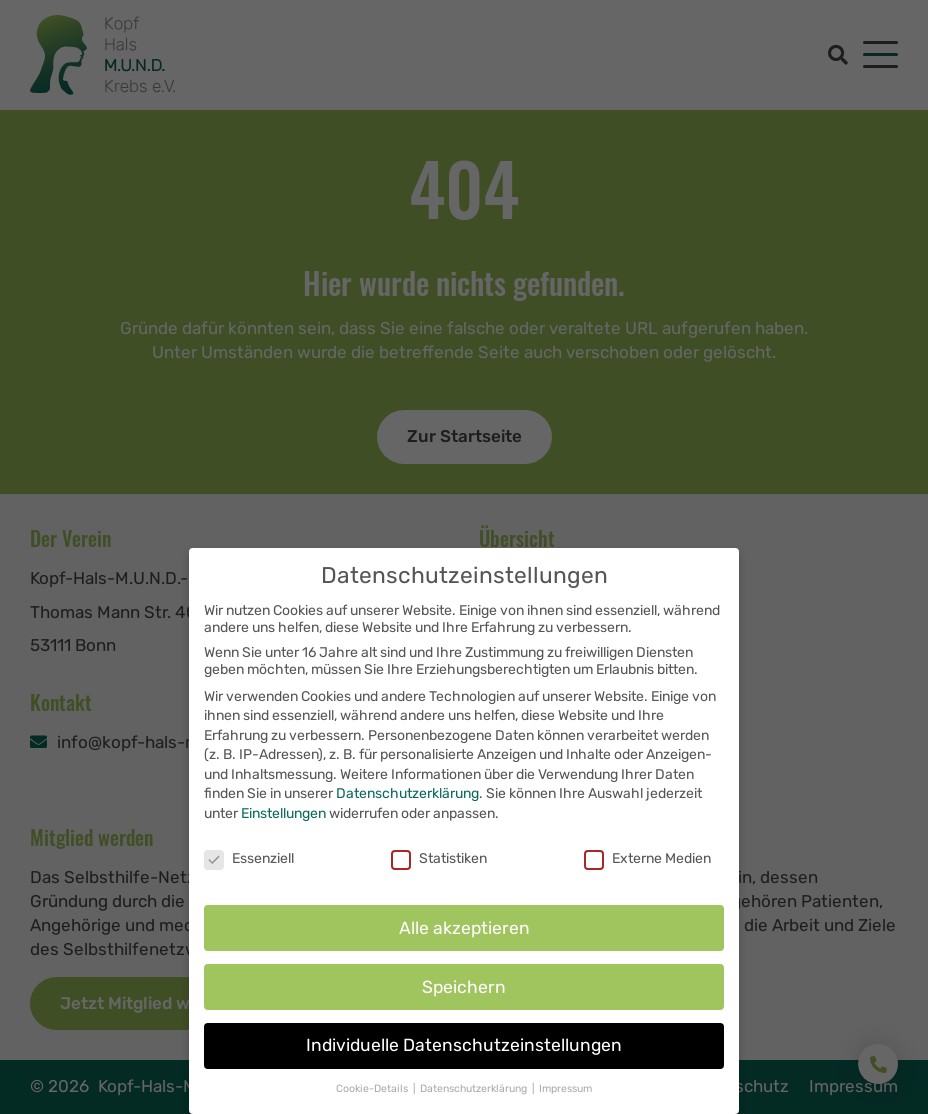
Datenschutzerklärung (407, 810)
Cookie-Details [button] (373, 1105)
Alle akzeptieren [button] (464, 944)
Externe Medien (647, 874)
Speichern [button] (464, 1003)
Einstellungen (283, 829)
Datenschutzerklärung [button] (475, 1105)
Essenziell (249, 874)
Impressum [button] (565, 1105)
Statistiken (439, 874)
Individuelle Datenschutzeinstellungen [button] (464, 1062)
